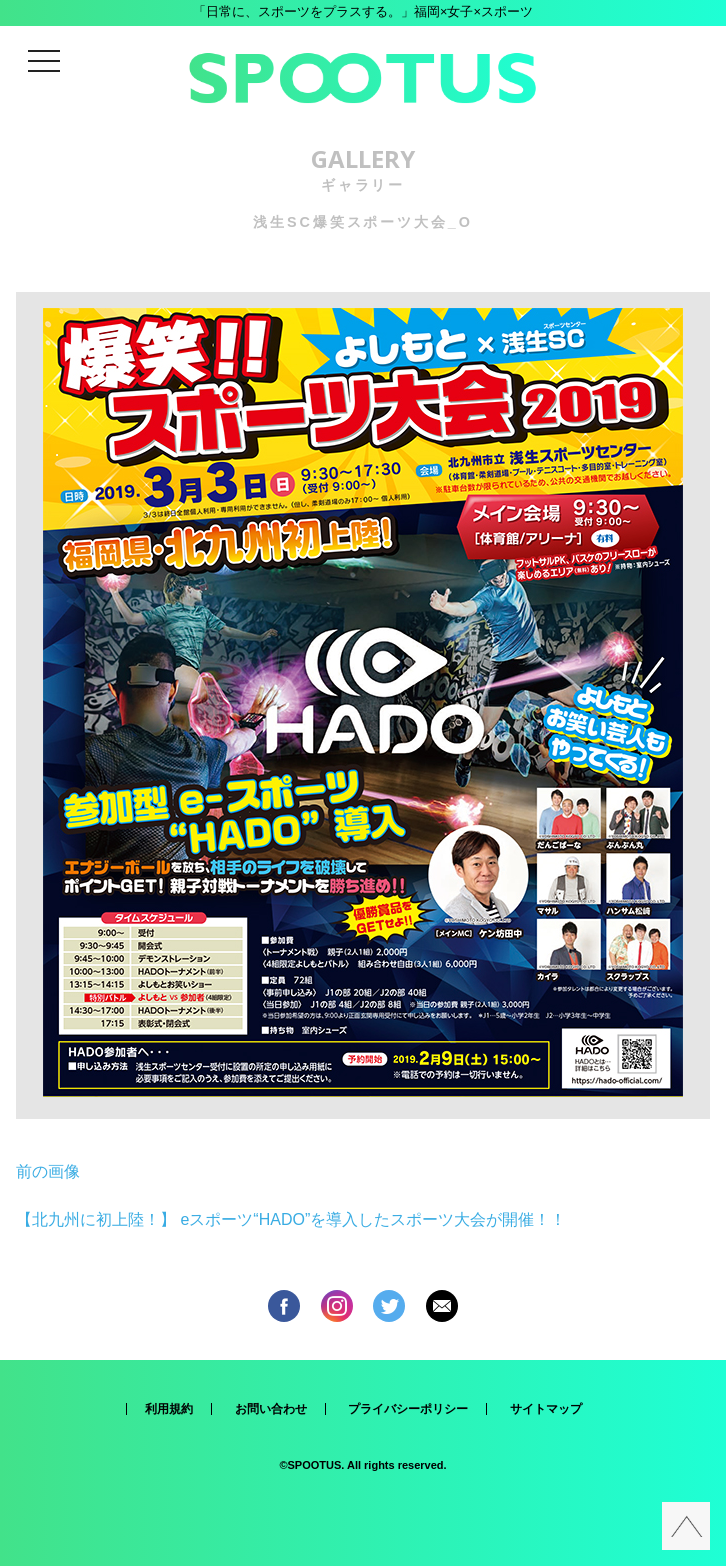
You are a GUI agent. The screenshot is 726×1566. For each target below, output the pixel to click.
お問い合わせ (271, 1409)
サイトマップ (546, 1409)
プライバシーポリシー (408, 1409)
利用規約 (169, 1409)
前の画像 (48, 1171)
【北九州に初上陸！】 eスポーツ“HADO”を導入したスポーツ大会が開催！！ (291, 1219)
